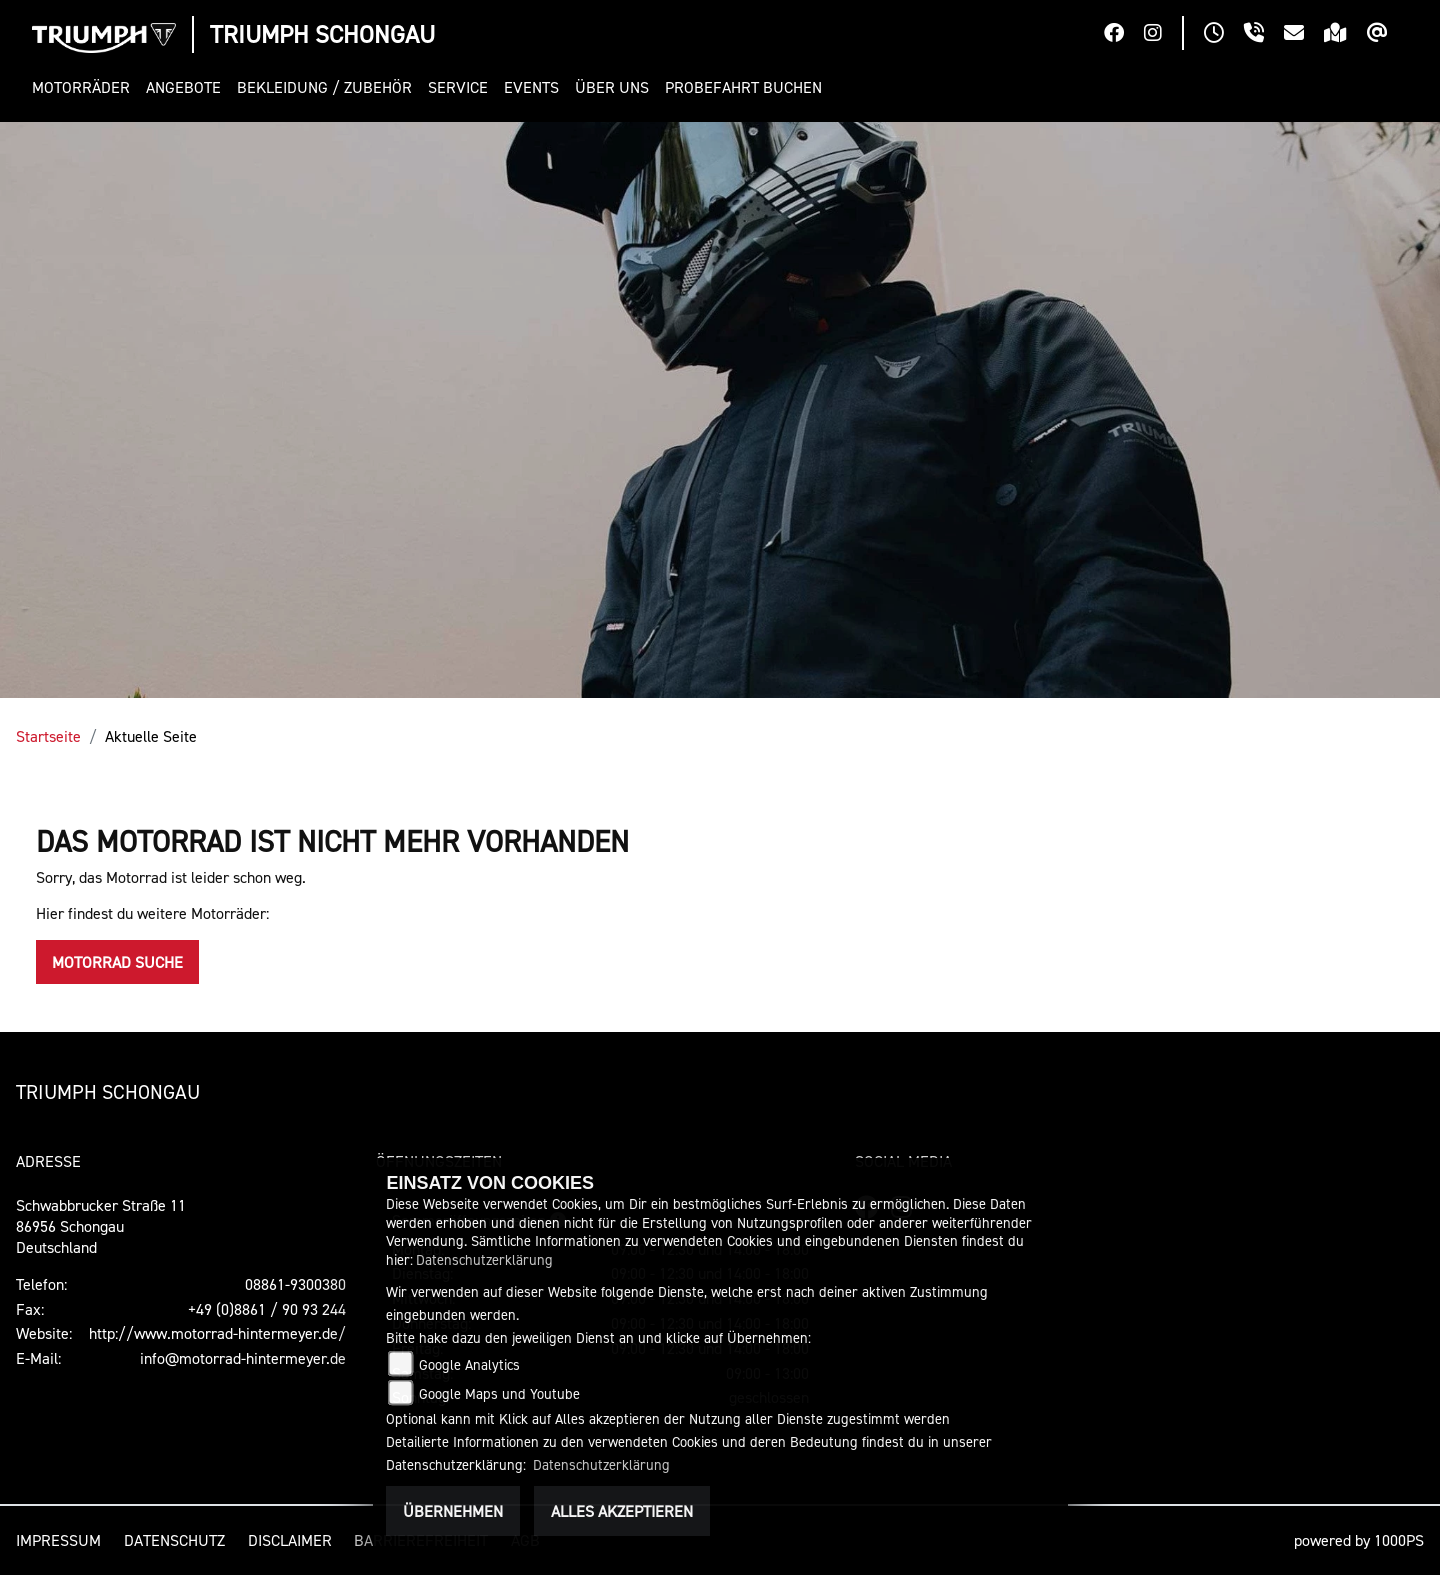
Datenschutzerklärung (484, 1259)
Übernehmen (453, 1511)
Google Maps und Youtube (499, 1393)
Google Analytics (469, 1364)
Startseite (48, 736)
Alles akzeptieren (622, 1511)
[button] (85, 87)
